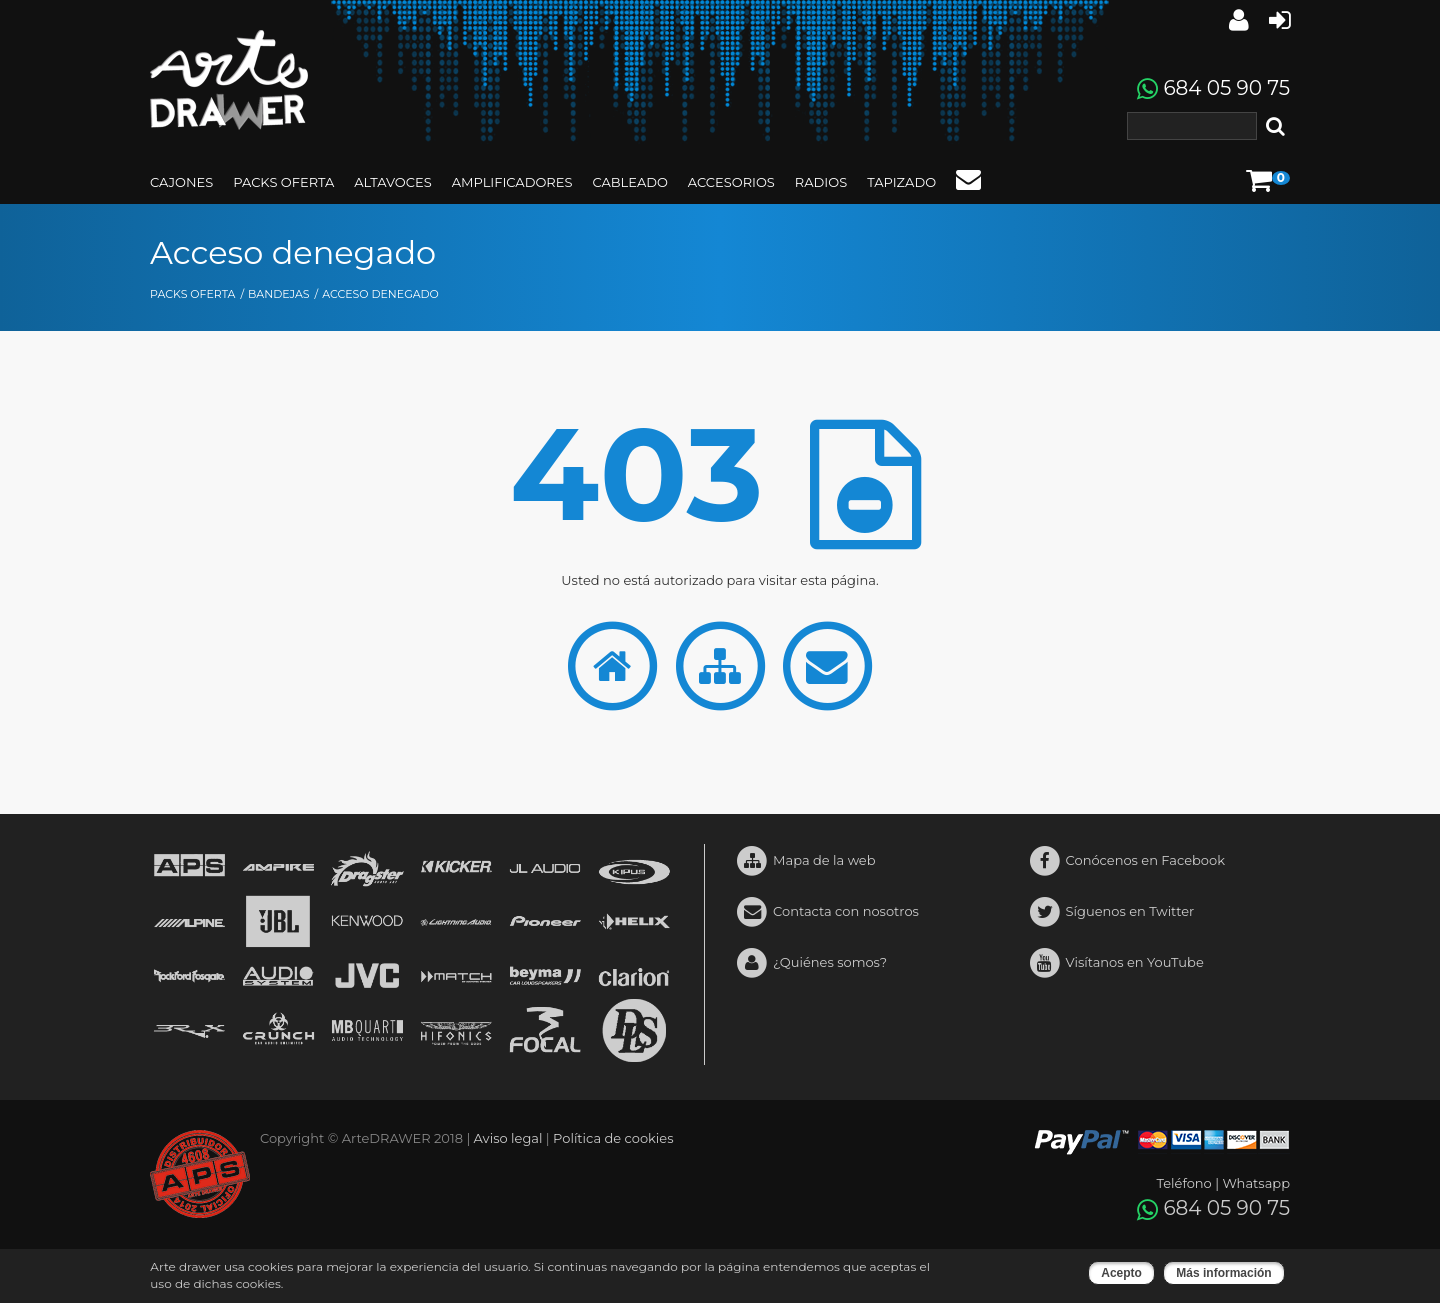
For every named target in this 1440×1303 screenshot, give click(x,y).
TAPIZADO (901, 182)
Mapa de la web (805, 861)
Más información (1223, 1273)
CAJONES (181, 182)
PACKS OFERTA (283, 182)
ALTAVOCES (392, 182)
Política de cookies (613, 1138)
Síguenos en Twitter (1111, 912)
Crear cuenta (1279, 20)
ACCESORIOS (731, 182)
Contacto (968, 178)
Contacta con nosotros (827, 912)
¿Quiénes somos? (811, 963)
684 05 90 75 (1226, 88)
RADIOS (821, 182)
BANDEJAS (279, 294)
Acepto (1121, 1273)
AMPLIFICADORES (512, 182)
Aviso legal (508, 1138)
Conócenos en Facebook (1126, 861)
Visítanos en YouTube (1116, 963)
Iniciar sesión (1239, 20)
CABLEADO (629, 182)
